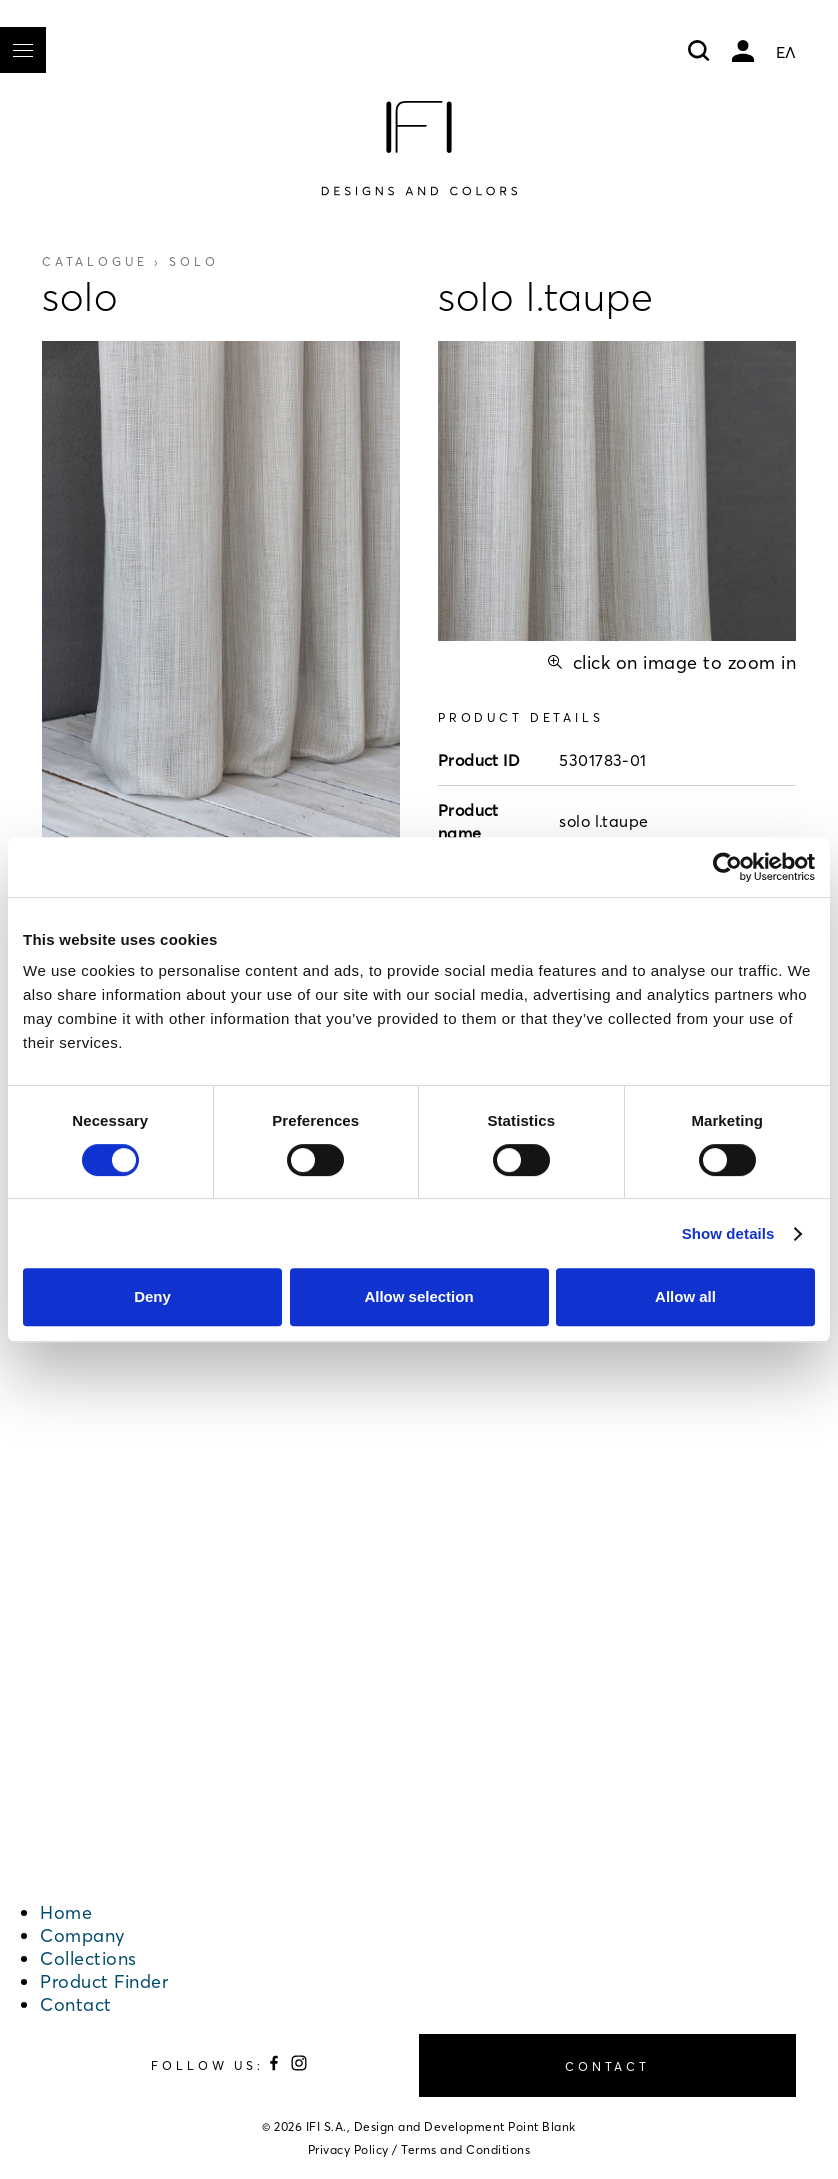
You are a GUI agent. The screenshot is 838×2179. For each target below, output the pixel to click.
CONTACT (607, 2066)
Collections (88, 1958)
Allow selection (418, 1296)
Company (82, 1935)
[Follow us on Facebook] (277, 2066)
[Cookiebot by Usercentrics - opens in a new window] (727, 867)
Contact (76, 2004)
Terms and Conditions (465, 2149)
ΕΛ (786, 52)
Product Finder (104, 1981)
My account (743, 51)
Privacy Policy (348, 2149)
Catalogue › (130, 261)
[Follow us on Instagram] (299, 2066)
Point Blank (542, 2126)
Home (66, 1912)
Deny (152, 1296)
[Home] (419, 148)
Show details (728, 1233)
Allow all (685, 1296)
